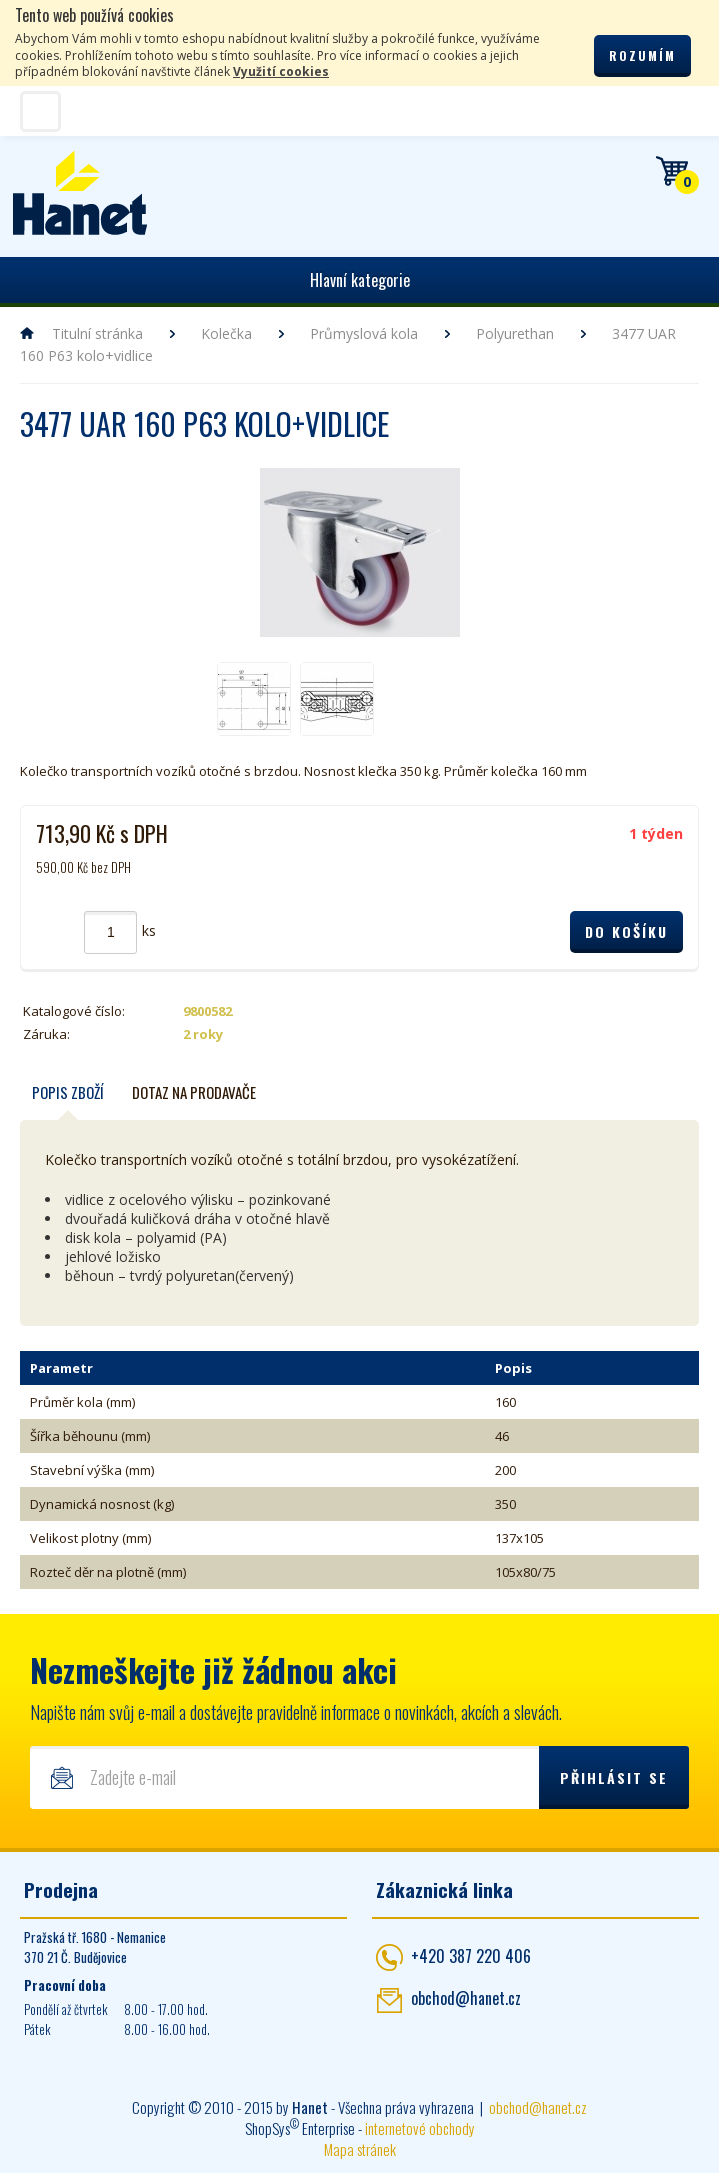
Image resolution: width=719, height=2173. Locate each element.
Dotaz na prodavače (194, 1094)
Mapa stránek (360, 2152)
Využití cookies (281, 71)
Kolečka (226, 333)
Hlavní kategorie (360, 280)
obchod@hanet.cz (466, 2001)
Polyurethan (515, 333)
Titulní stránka (97, 333)
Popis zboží (68, 1094)
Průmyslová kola (364, 333)
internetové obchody (420, 2131)
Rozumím (642, 55)
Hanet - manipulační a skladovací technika (80, 193)
